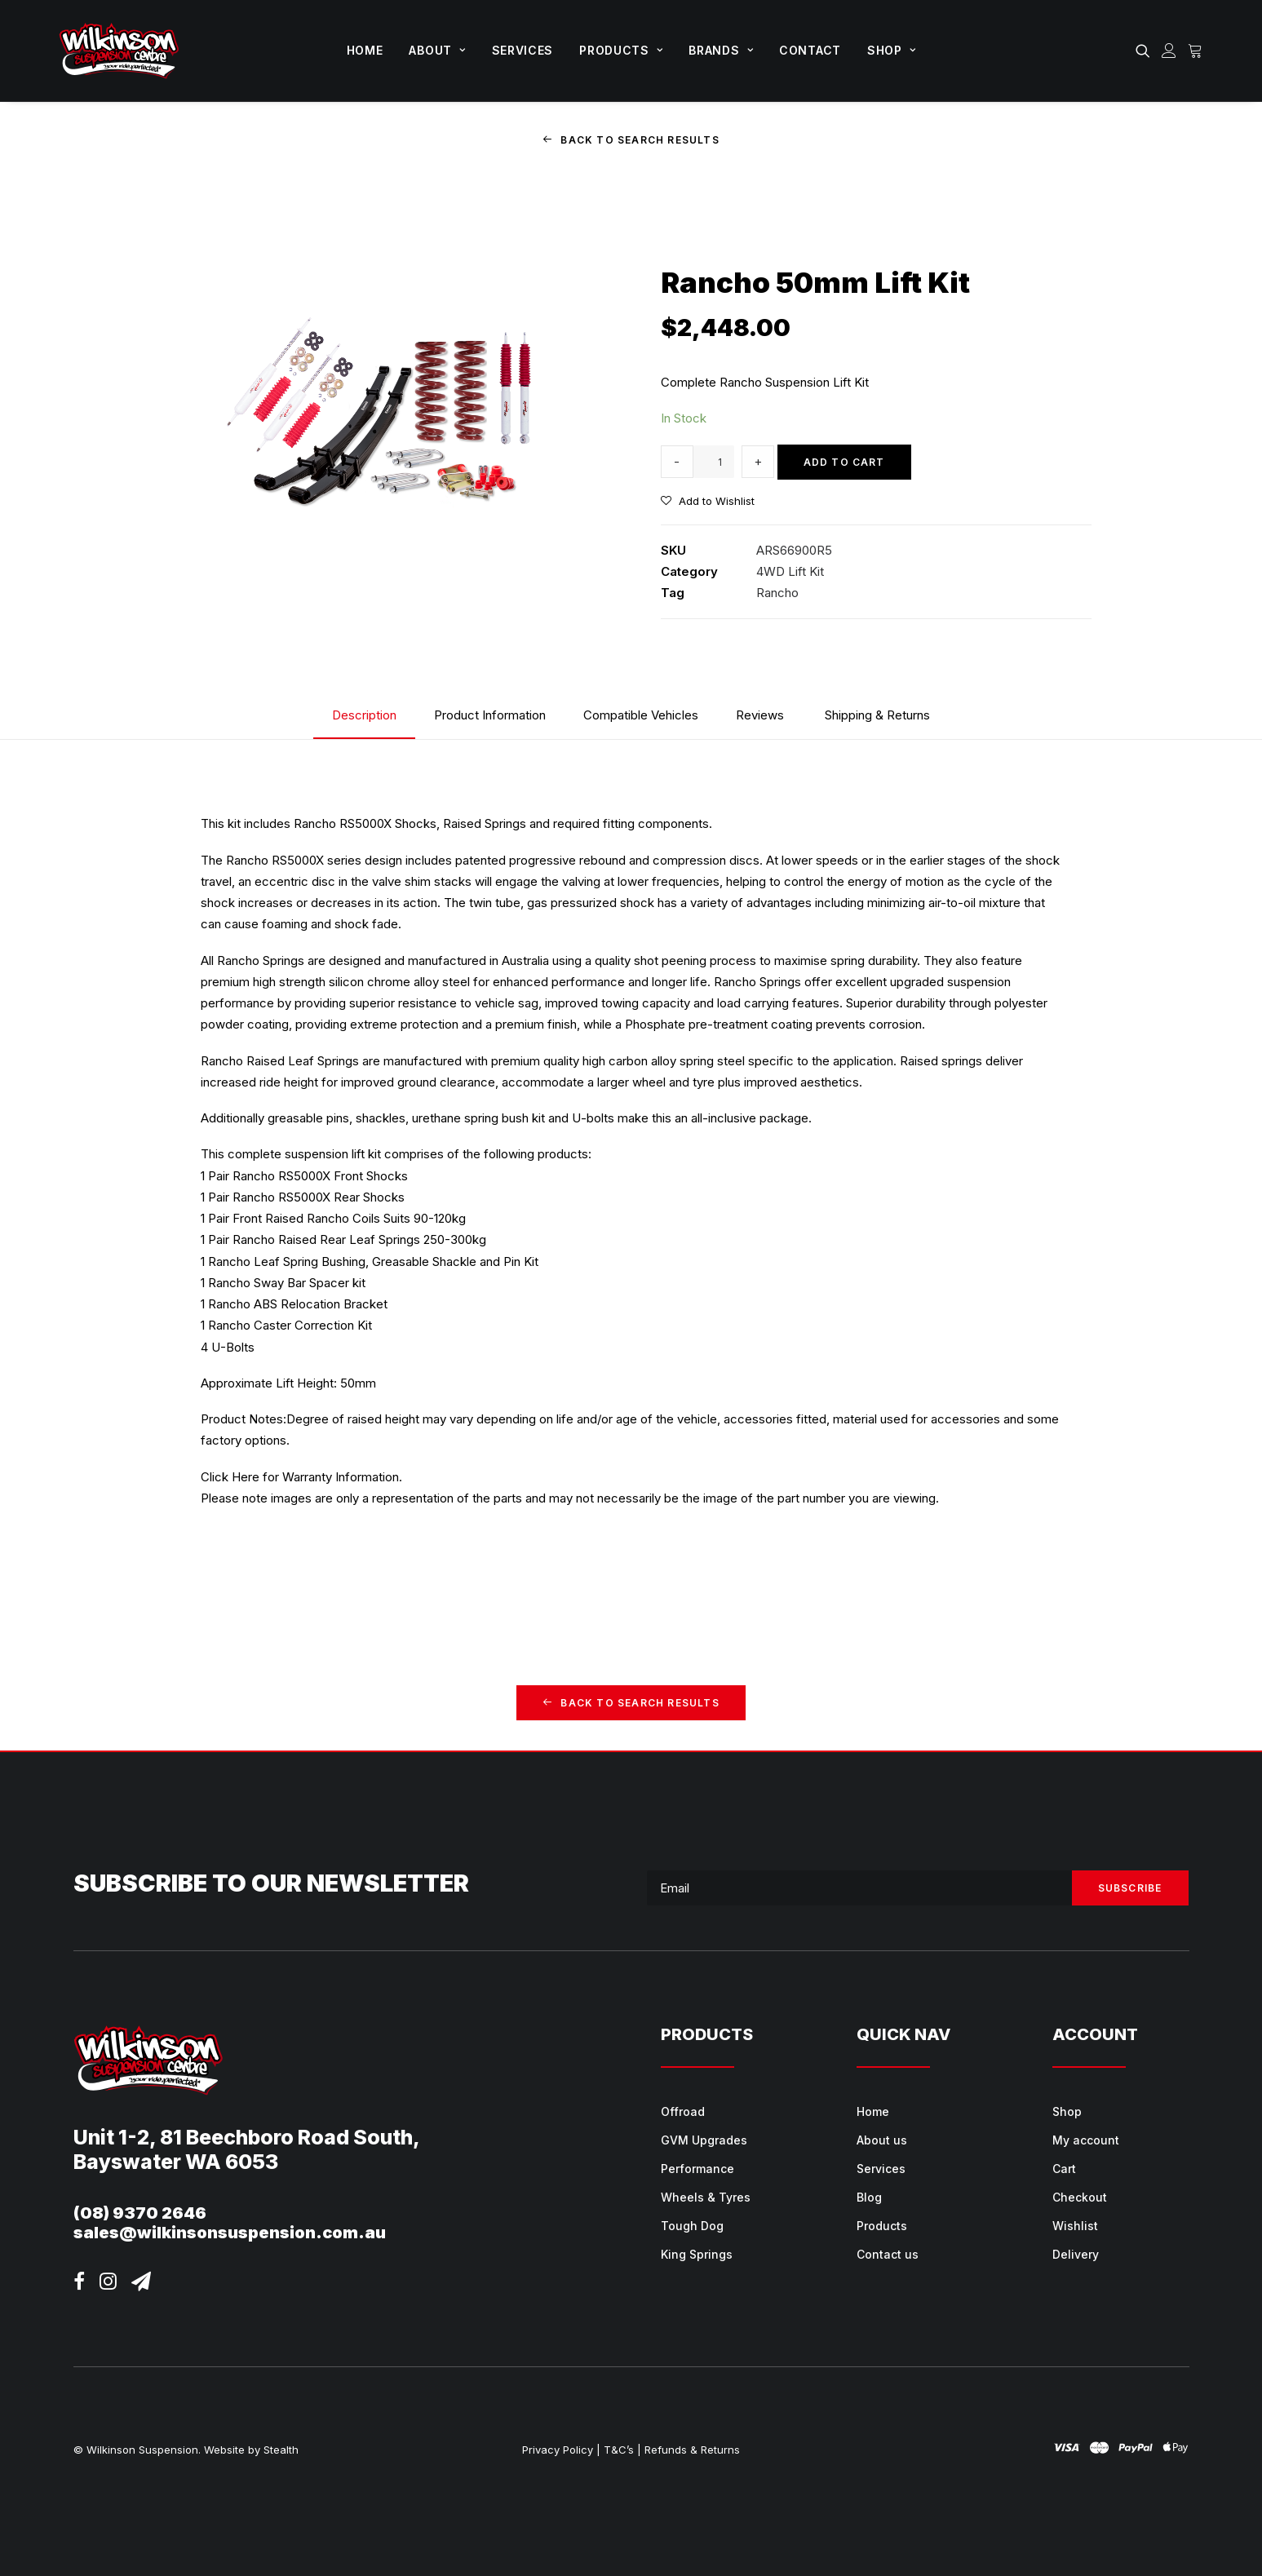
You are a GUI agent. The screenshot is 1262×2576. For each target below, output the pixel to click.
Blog (869, 2197)
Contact (810, 50)
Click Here (230, 1476)
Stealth (281, 2449)
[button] (1146, 50)
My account (1085, 2140)
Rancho (777, 592)
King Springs (697, 2254)
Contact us (888, 2254)
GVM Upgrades (704, 2140)
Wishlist (1075, 2226)
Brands (721, 50)
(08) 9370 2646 (139, 2213)
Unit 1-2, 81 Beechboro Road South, (246, 2137)
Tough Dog (692, 2226)
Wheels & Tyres (706, 2197)
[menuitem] (365, 50)
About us (882, 2140)
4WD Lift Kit (790, 570)
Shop (891, 50)
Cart (1064, 2168)
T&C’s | (622, 2449)
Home (365, 50)
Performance (697, 2168)
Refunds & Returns (692, 2449)
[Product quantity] (713, 461)
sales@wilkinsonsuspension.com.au (229, 2232)
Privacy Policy (557, 2449)
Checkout (1079, 2197)
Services (523, 50)
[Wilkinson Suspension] (119, 50)
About (437, 50)
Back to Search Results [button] (631, 140)
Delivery (1075, 2254)
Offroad (683, 2111)
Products (620, 50)
